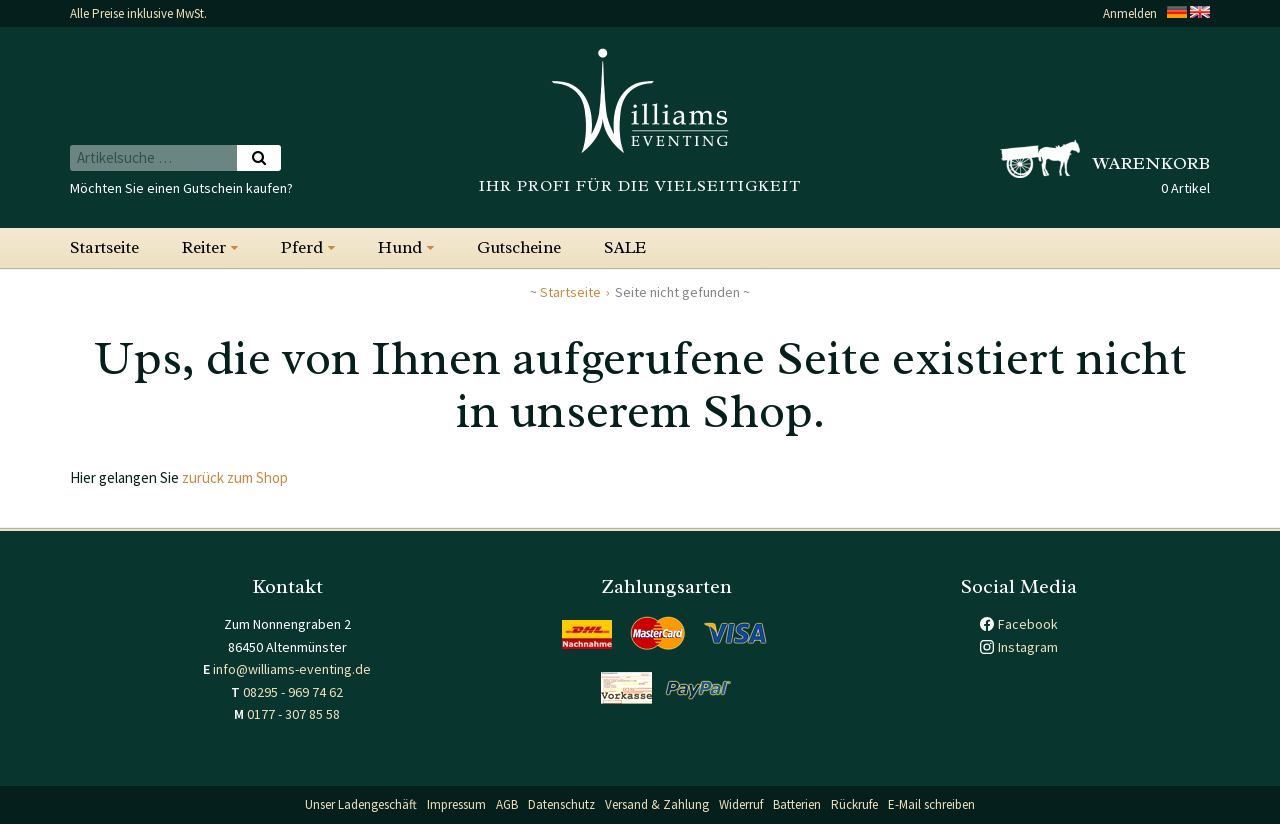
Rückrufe (854, 804)
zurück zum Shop (235, 477)
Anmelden (1130, 13)
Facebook (1028, 624)
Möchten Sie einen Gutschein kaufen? (181, 188)
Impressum (456, 804)
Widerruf (741, 804)
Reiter (204, 247)
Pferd (302, 247)
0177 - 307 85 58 (293, 714)
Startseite (104, 247)
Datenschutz (561, 804)
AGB (507, 804)
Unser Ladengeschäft (361, 804)
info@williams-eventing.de (292, 669)
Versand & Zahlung (657, 804)
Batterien (797, 804)
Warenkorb (1151, 163)
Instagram (1028, 647)
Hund (400, 247)
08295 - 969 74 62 (293, 692)
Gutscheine (519, 247)
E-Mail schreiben (931, 804)
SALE (625, 247)
